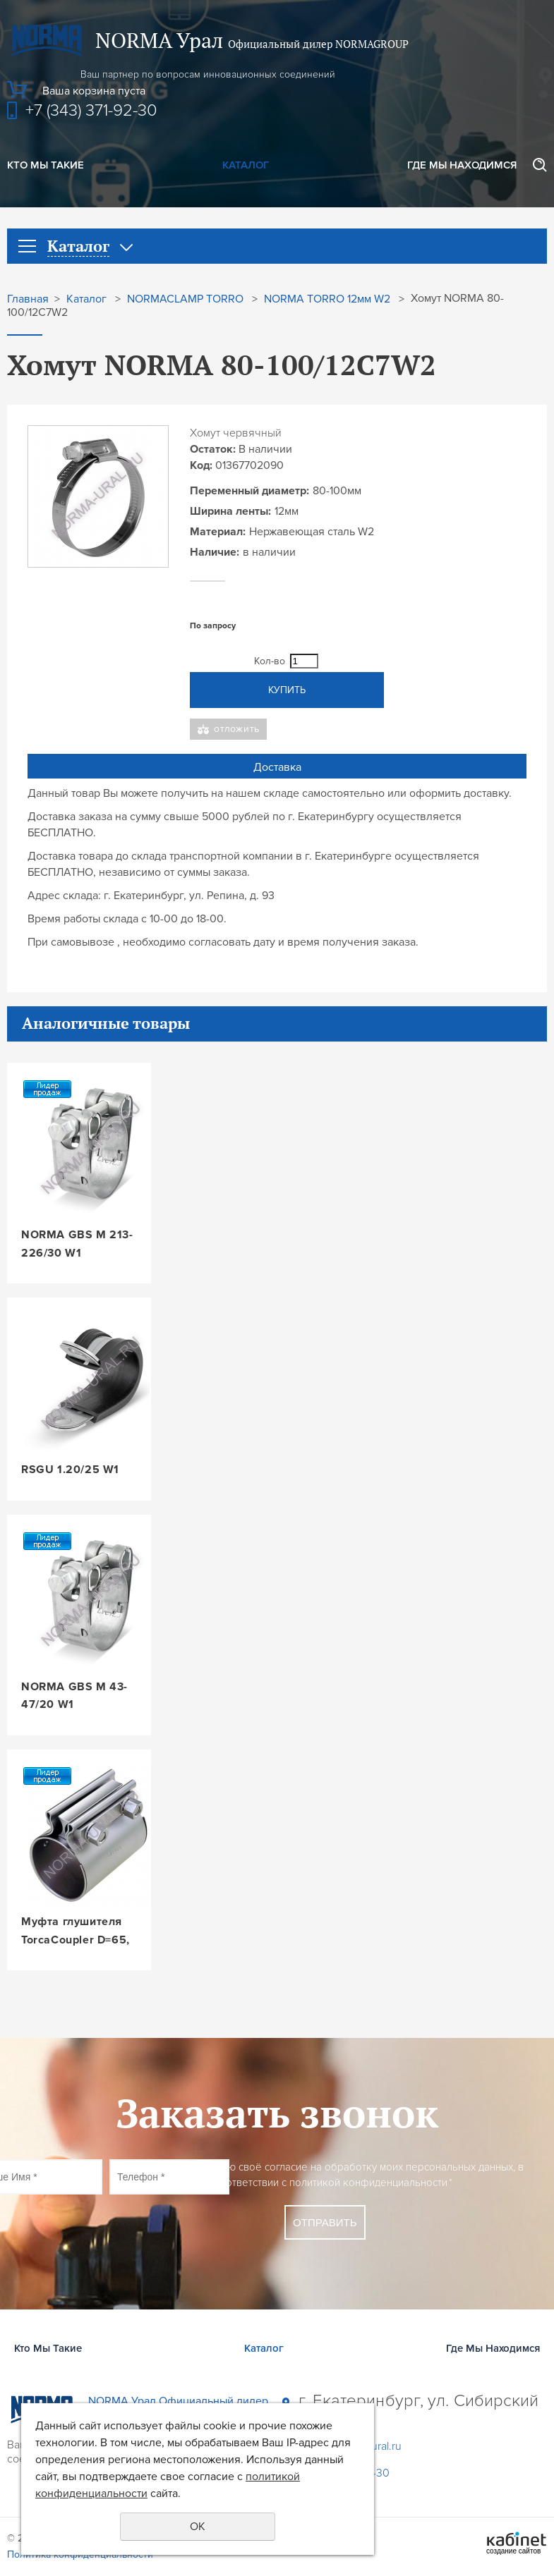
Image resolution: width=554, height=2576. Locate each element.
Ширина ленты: (230, 511)
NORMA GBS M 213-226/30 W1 (77, 1244)
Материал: (218, 532)
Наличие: (214, 552)
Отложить (237, 729)
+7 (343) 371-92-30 (91, 110)
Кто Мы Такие (45, 165)
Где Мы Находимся (462, 165)
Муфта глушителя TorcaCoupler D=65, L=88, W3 (75, 1932)
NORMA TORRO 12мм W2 (327, 299)
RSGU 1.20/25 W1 (70, 1470)
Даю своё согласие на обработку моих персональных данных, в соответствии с (369, 2175)
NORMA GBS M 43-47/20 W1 (74, 1696)
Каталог (245, 165)
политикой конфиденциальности (368, 2182)
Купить (287, 690)
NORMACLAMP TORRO (185, 299)
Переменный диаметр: (249, 491)
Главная (28, 299)
